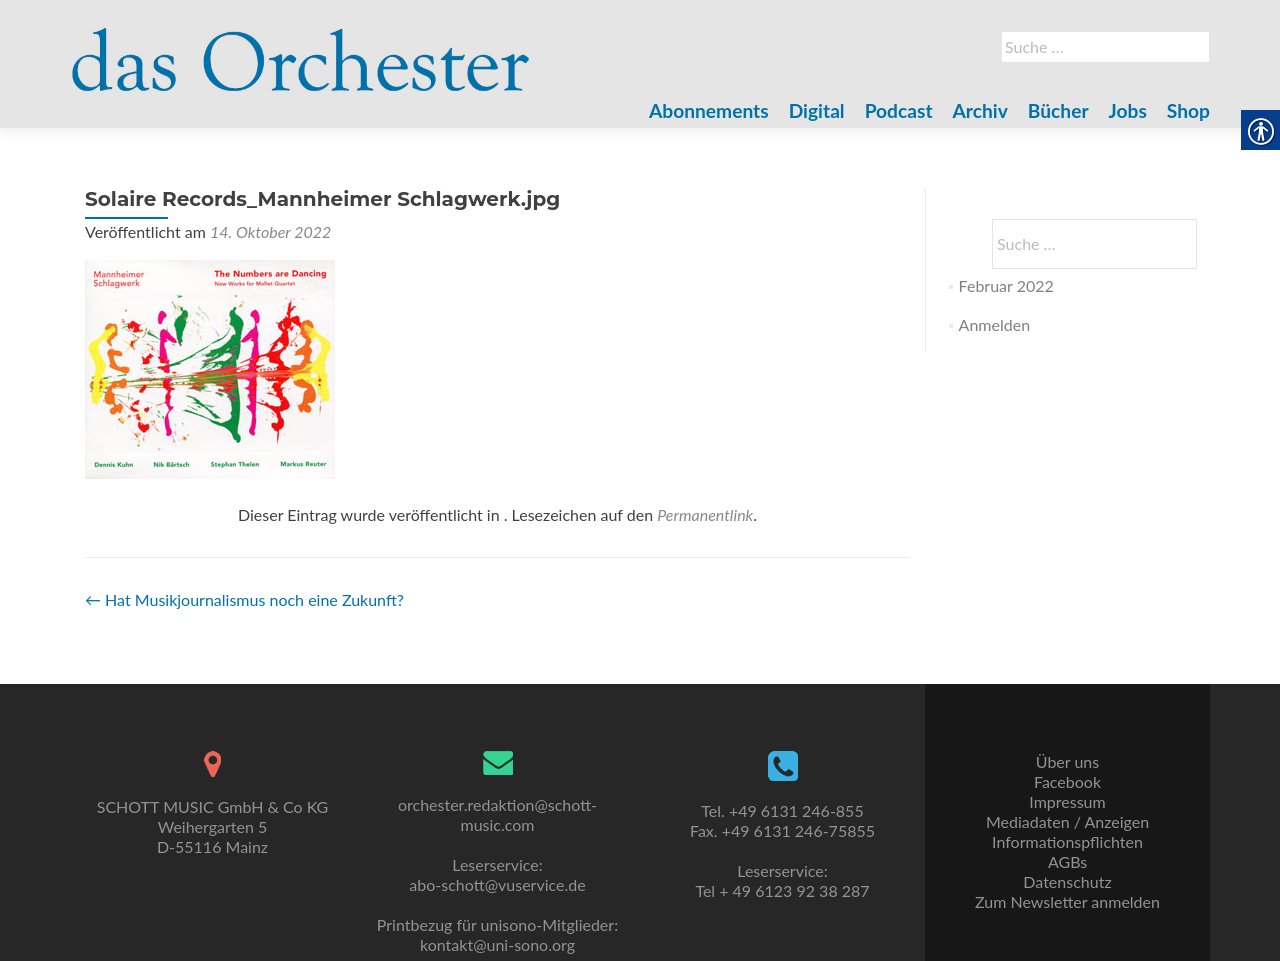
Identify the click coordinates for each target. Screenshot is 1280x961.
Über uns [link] (1067, 761)
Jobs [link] (1128, 110)
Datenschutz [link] (1067, 881)
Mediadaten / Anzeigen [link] (1067, 821)
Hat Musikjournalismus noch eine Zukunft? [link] (244, 599)
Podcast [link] (899, 110)
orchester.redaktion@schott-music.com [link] (497, 814)
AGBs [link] (1067, 861)
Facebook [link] (1067, 781)
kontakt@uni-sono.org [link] (497, 944)
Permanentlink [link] (705, 514)
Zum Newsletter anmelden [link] (1067, 901)
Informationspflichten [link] (1067, 841)
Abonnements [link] (709, 110)
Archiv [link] (980, 110)
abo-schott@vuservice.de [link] (497, 884)
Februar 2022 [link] (1006, 285)
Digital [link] (817, 110)
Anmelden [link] (994, 324)
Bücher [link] (1058, 110)
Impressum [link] (1067, 801)
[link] (301, 48)
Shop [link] (1188, 110)
